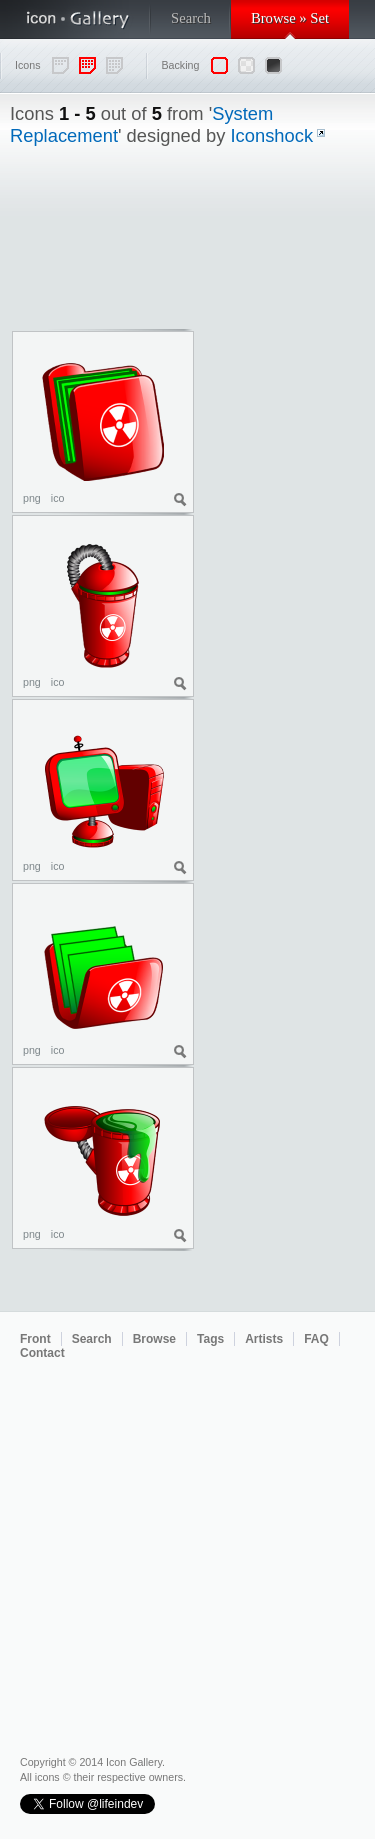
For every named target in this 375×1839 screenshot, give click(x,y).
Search (191, 18)
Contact (42, 1353)
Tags (210, 1339)
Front (35, 1339)
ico (58, 498)
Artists (264, 1339)
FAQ (316, 1339)
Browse (154, 1339)
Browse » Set (290, 18)
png (32, 498)
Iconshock (272, 135)
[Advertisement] (285, 444)
